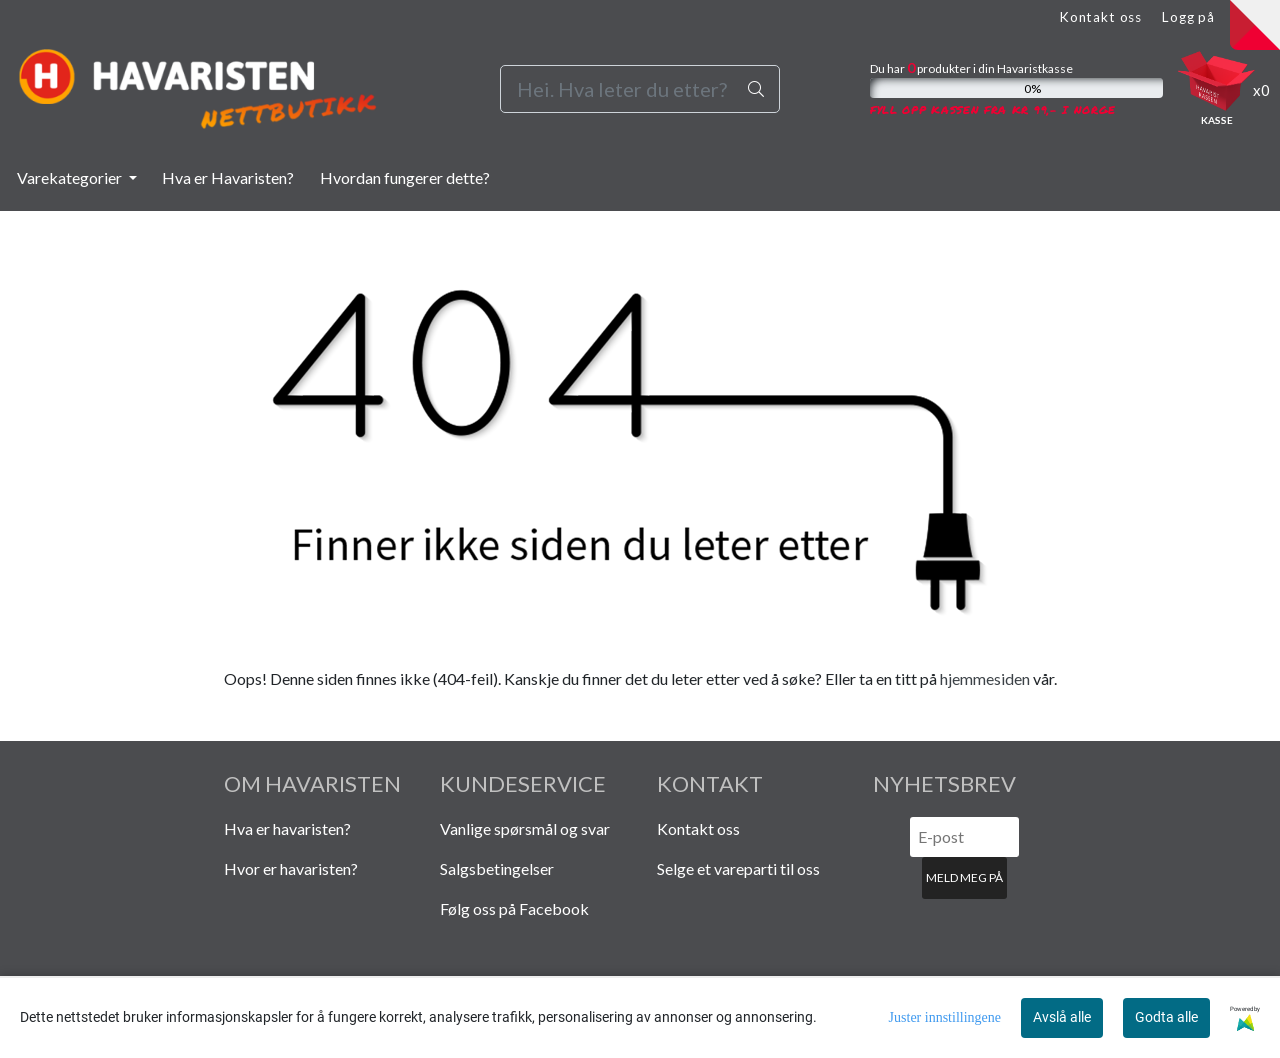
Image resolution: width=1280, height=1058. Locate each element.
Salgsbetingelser (497, 868)
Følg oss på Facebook (514, 908)
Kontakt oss (1100, 17)
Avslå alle (1062, 1017)
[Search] (640, 89)
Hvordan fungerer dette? (405, 177)
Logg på (1188, 17)
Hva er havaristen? (287, 828)
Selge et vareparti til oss (738, 868)
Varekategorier (71, 177)
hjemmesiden (985, 678)
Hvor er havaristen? (291, 868)
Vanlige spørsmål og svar (525, 828)
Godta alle (1166, 1017)
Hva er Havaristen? (228, 177)
